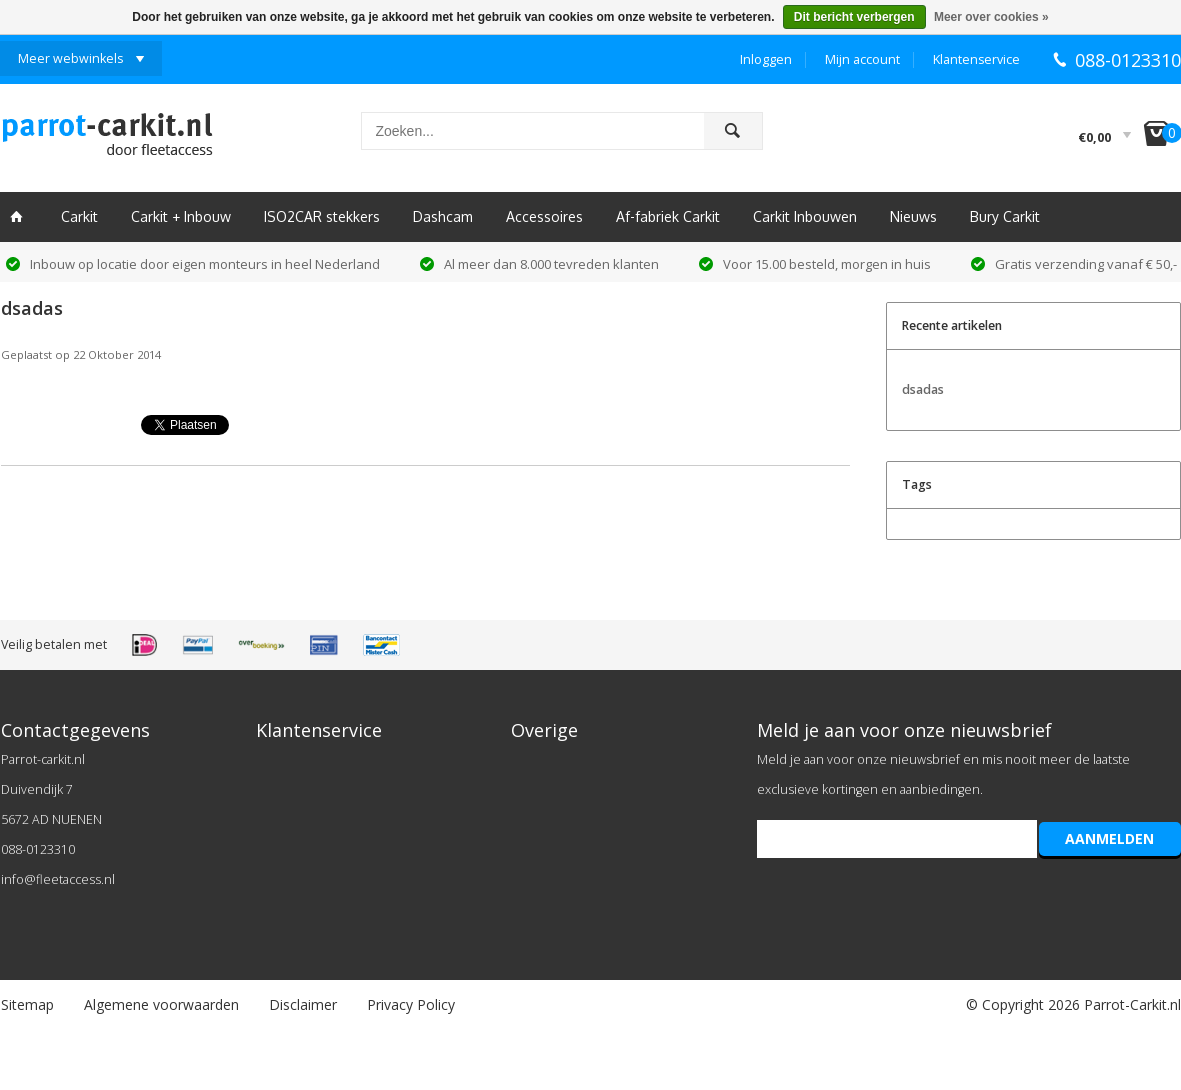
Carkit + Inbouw (181, 216)
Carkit (79, 216)
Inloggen (766, 59)
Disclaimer (303, 1004)
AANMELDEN (1109, 838)
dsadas (32, 308)
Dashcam (443, 216)
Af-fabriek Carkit (668, 216)
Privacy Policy (411, 1004)
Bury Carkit (1005, 216)
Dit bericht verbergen (854, 17)
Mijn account (862, 59)
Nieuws (913, 216)
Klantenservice (976, 59)
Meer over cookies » (991, 17)
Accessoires (544, 216)
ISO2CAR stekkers (322, 216)
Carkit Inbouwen (805, 216)
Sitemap (27, 1004)
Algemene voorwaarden (161, 1004)
